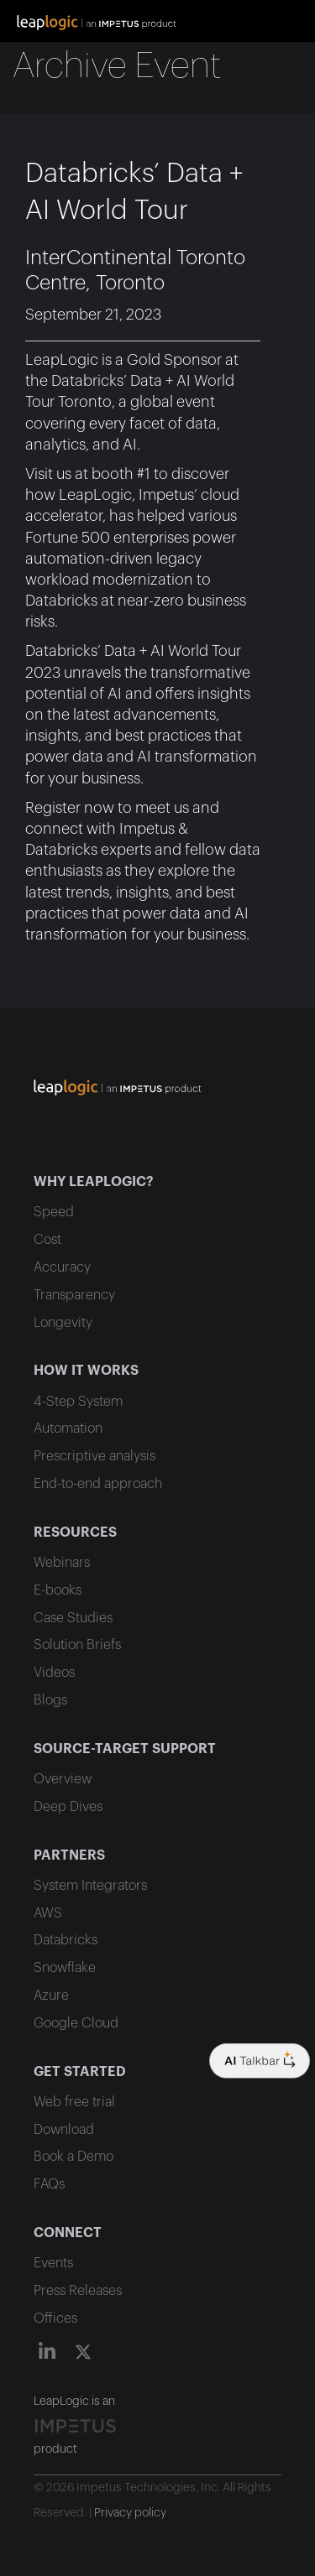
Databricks (65, 1940)
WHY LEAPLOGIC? (94, 1182)
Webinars (62, 1562)
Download (64, 2129)
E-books (57, 1590)
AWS (48, 1913)
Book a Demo (73, 2156)
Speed (54, 1212)
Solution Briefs (77, 1645)
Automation (68, 1428)
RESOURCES (75, 1532)
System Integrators (90, 1885)
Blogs (50, 1700)
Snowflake (65, 1968)
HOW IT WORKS (86, 1370)
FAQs (49, 2184)
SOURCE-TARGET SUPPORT (125, 1749)
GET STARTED (80, 2072)
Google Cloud (76, 2023)
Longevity (63, 1323)
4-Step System (78, 1401)
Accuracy (62, 1267)
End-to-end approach (98, 1484)
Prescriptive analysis (94, 1456)
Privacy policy (130, 2513)
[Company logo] (259, 2061)
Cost (47, 1239)
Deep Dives (68, 1807)
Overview (63, 1779)
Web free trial (74, 2102)
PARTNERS (69, 1855)
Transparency (74, 1295)
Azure (51, 1995)
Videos (54, 1672)
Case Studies (73, 1618)
